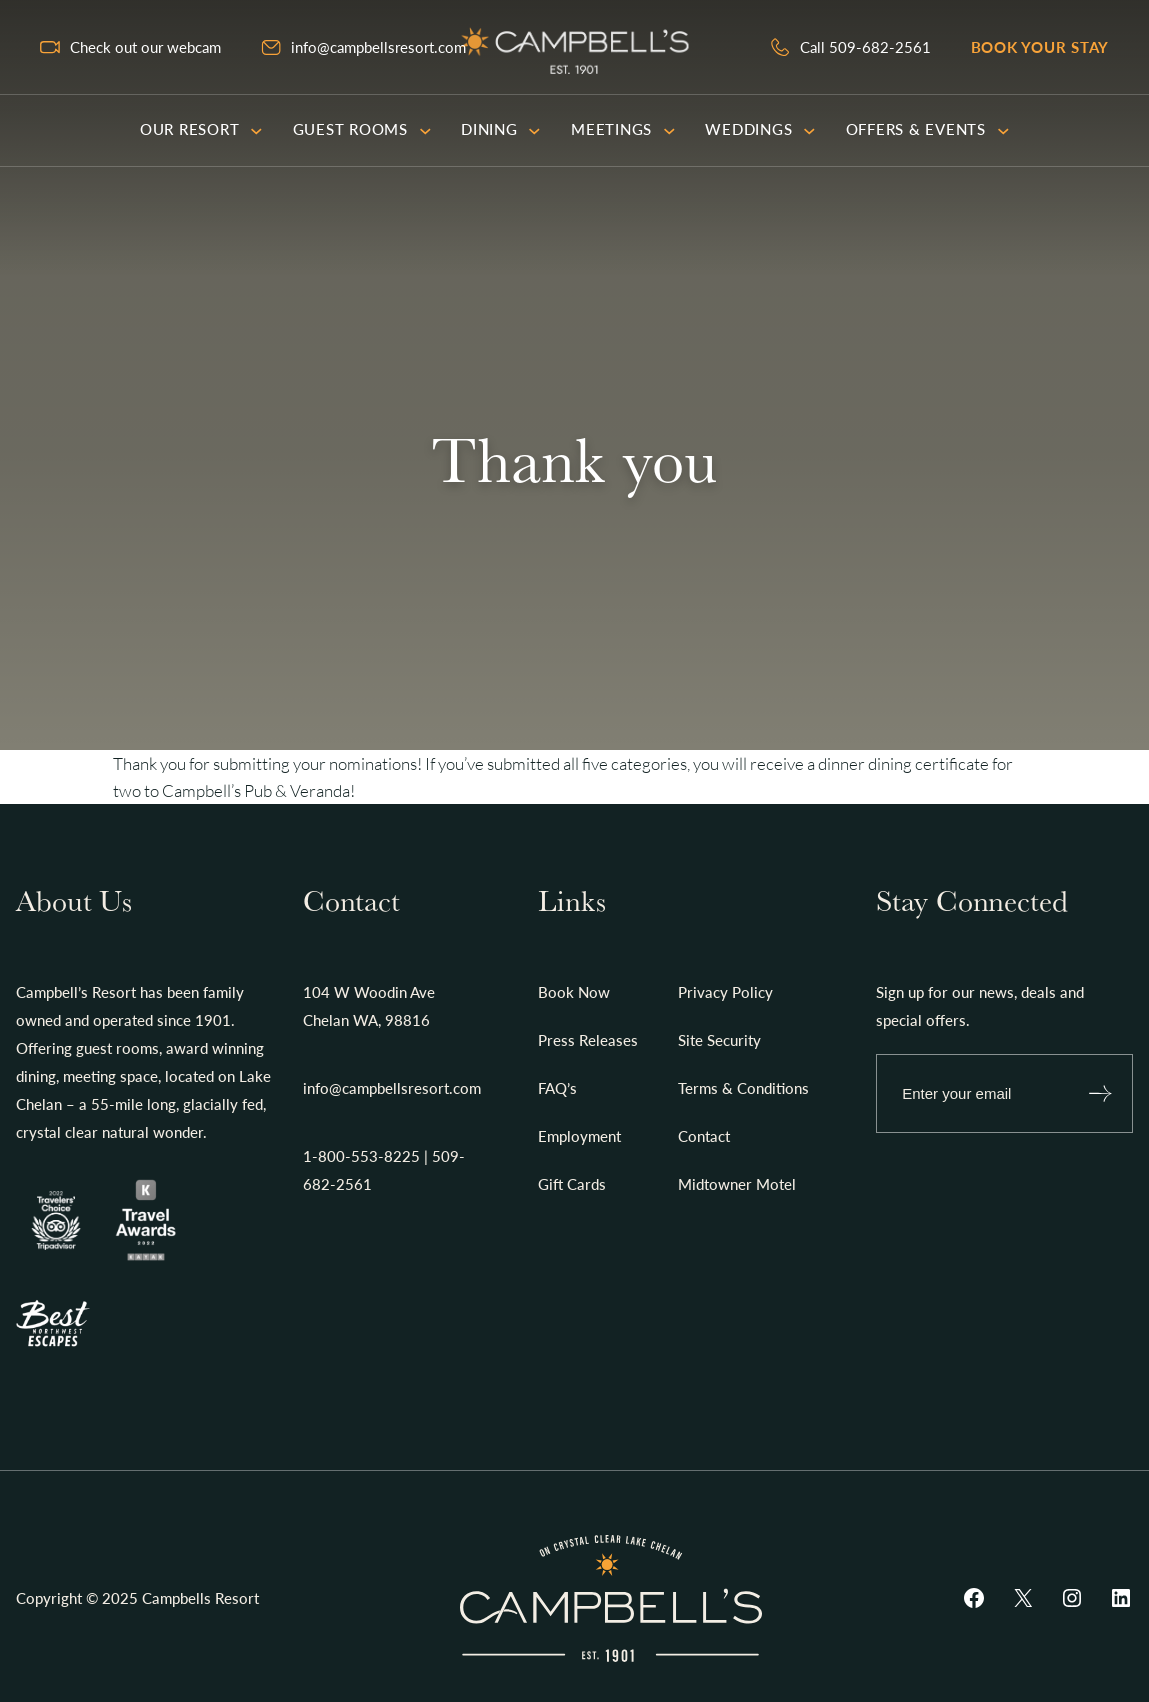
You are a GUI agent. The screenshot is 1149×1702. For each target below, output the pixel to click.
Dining (501, 129)
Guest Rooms (362, 129)
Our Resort (201, 129)
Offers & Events (928, 129)
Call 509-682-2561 (865, 47)
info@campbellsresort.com (378, 47)
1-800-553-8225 (361, 1156)
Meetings (623, 129)
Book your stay (1040, 47)
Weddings (760, 129)
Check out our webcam (145, 47)
